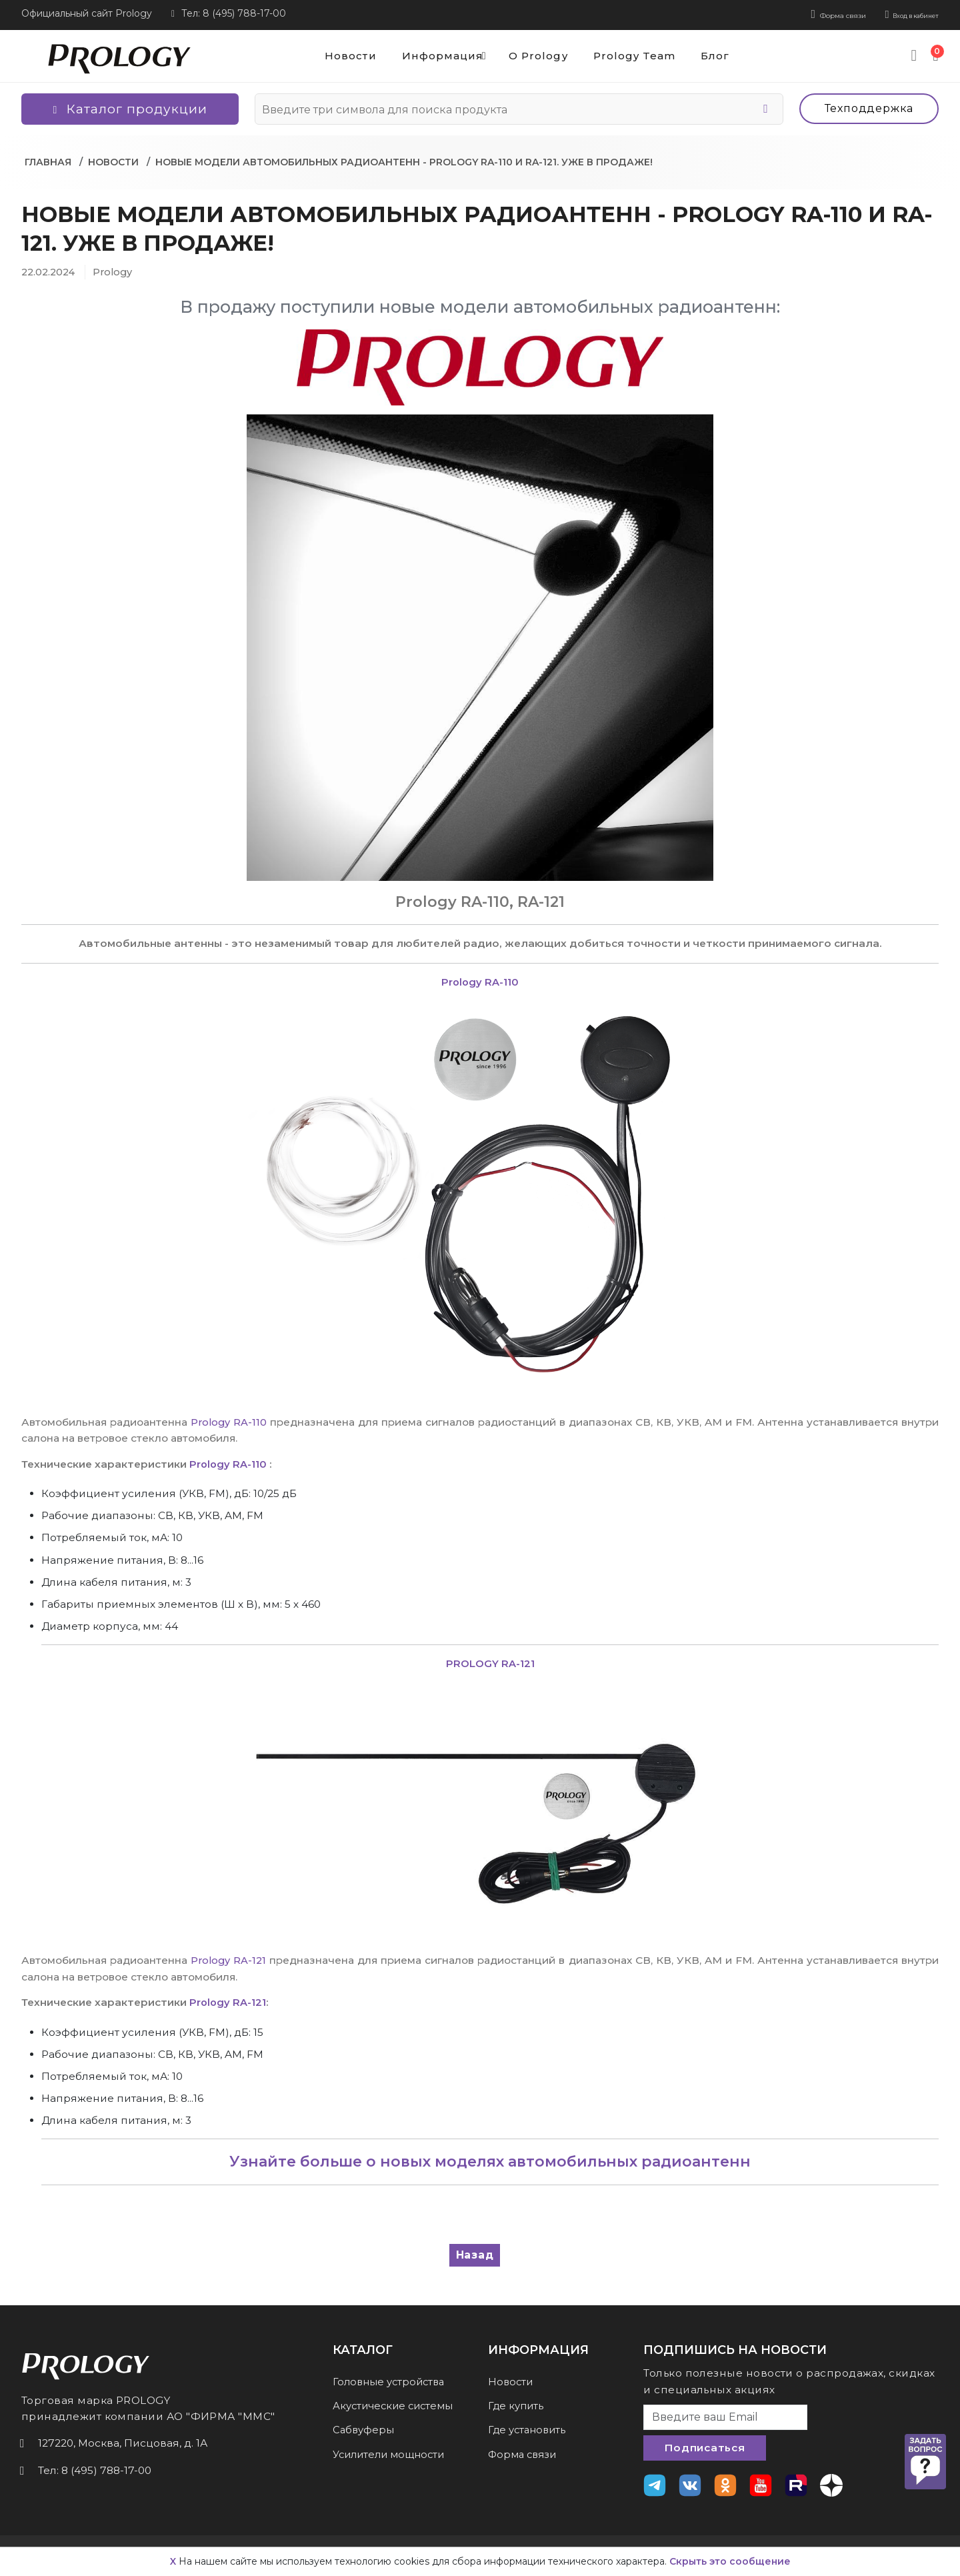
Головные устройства (392, 2379)
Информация (439, 53)
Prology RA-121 (229, 1958)
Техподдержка (869, 105)
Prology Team (636, 53)
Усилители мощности (392, 2451)
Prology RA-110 (230, 1419)
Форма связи (793, 13)
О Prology (532, 53)
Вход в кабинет (896, 13)
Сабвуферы (365, 2427)
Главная (48, 159)
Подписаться (704, 2445)
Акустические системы (396, 2403)
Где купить (517, 2403)
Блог (723, 53)
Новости (331, 53)
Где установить (529, 2427)
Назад (475, 2252)
